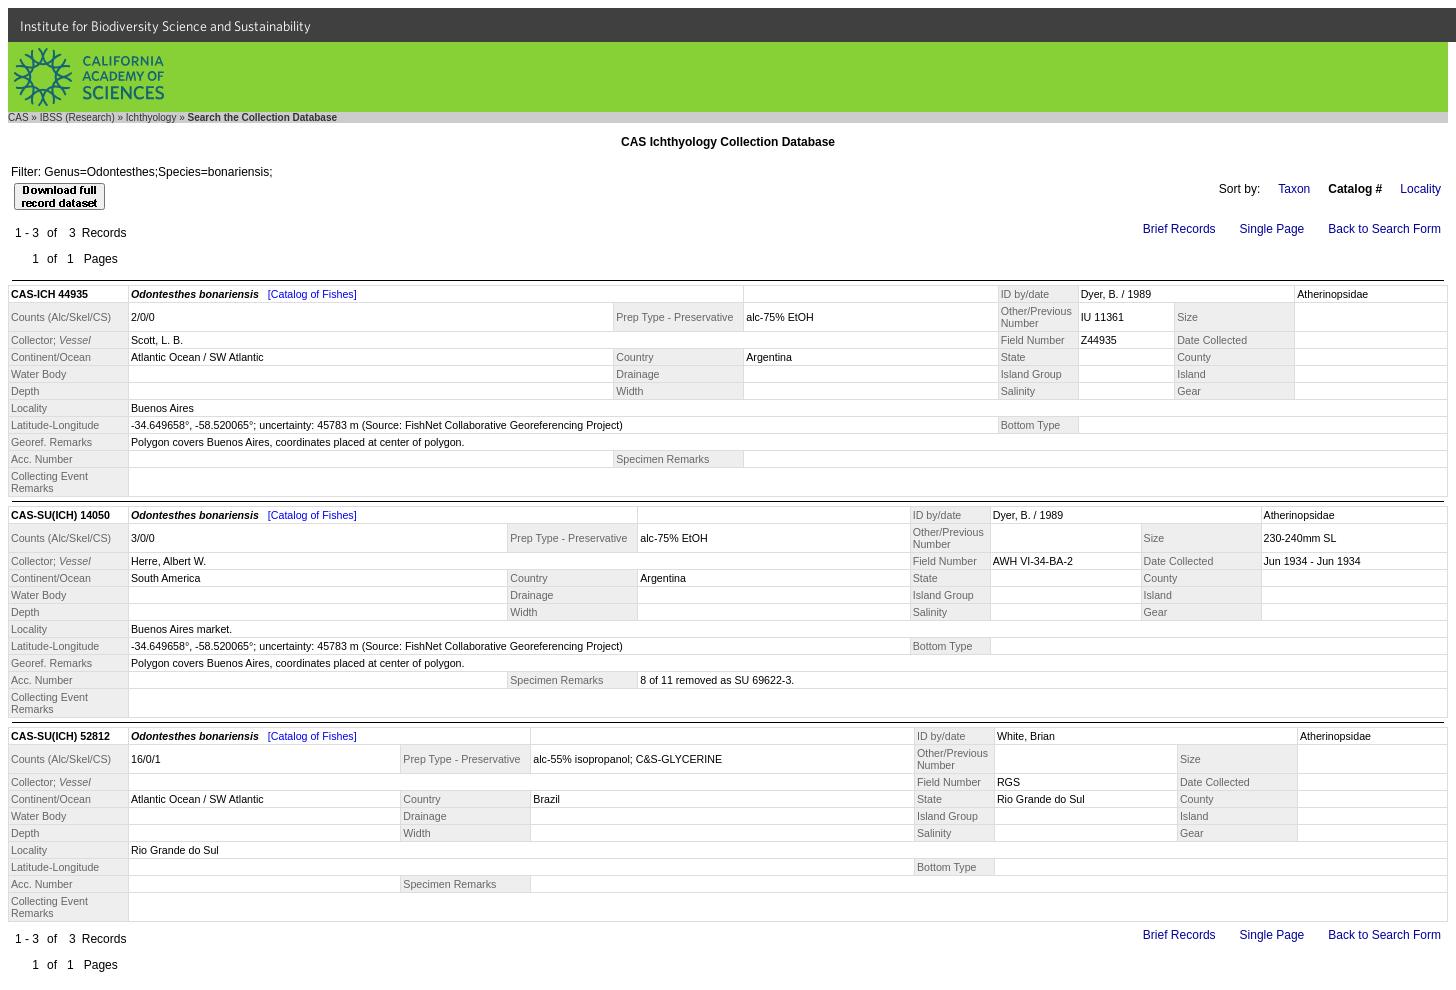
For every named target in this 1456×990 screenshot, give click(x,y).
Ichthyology (151, 117)
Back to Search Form (1384, 229)
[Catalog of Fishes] (312, 294)
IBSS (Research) (77, 117)
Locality (1420, 189)
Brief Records (1179, 229)
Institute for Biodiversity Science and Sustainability (165, 26)
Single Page (1272, 229)
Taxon (1294, 189)
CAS (18, 117)
